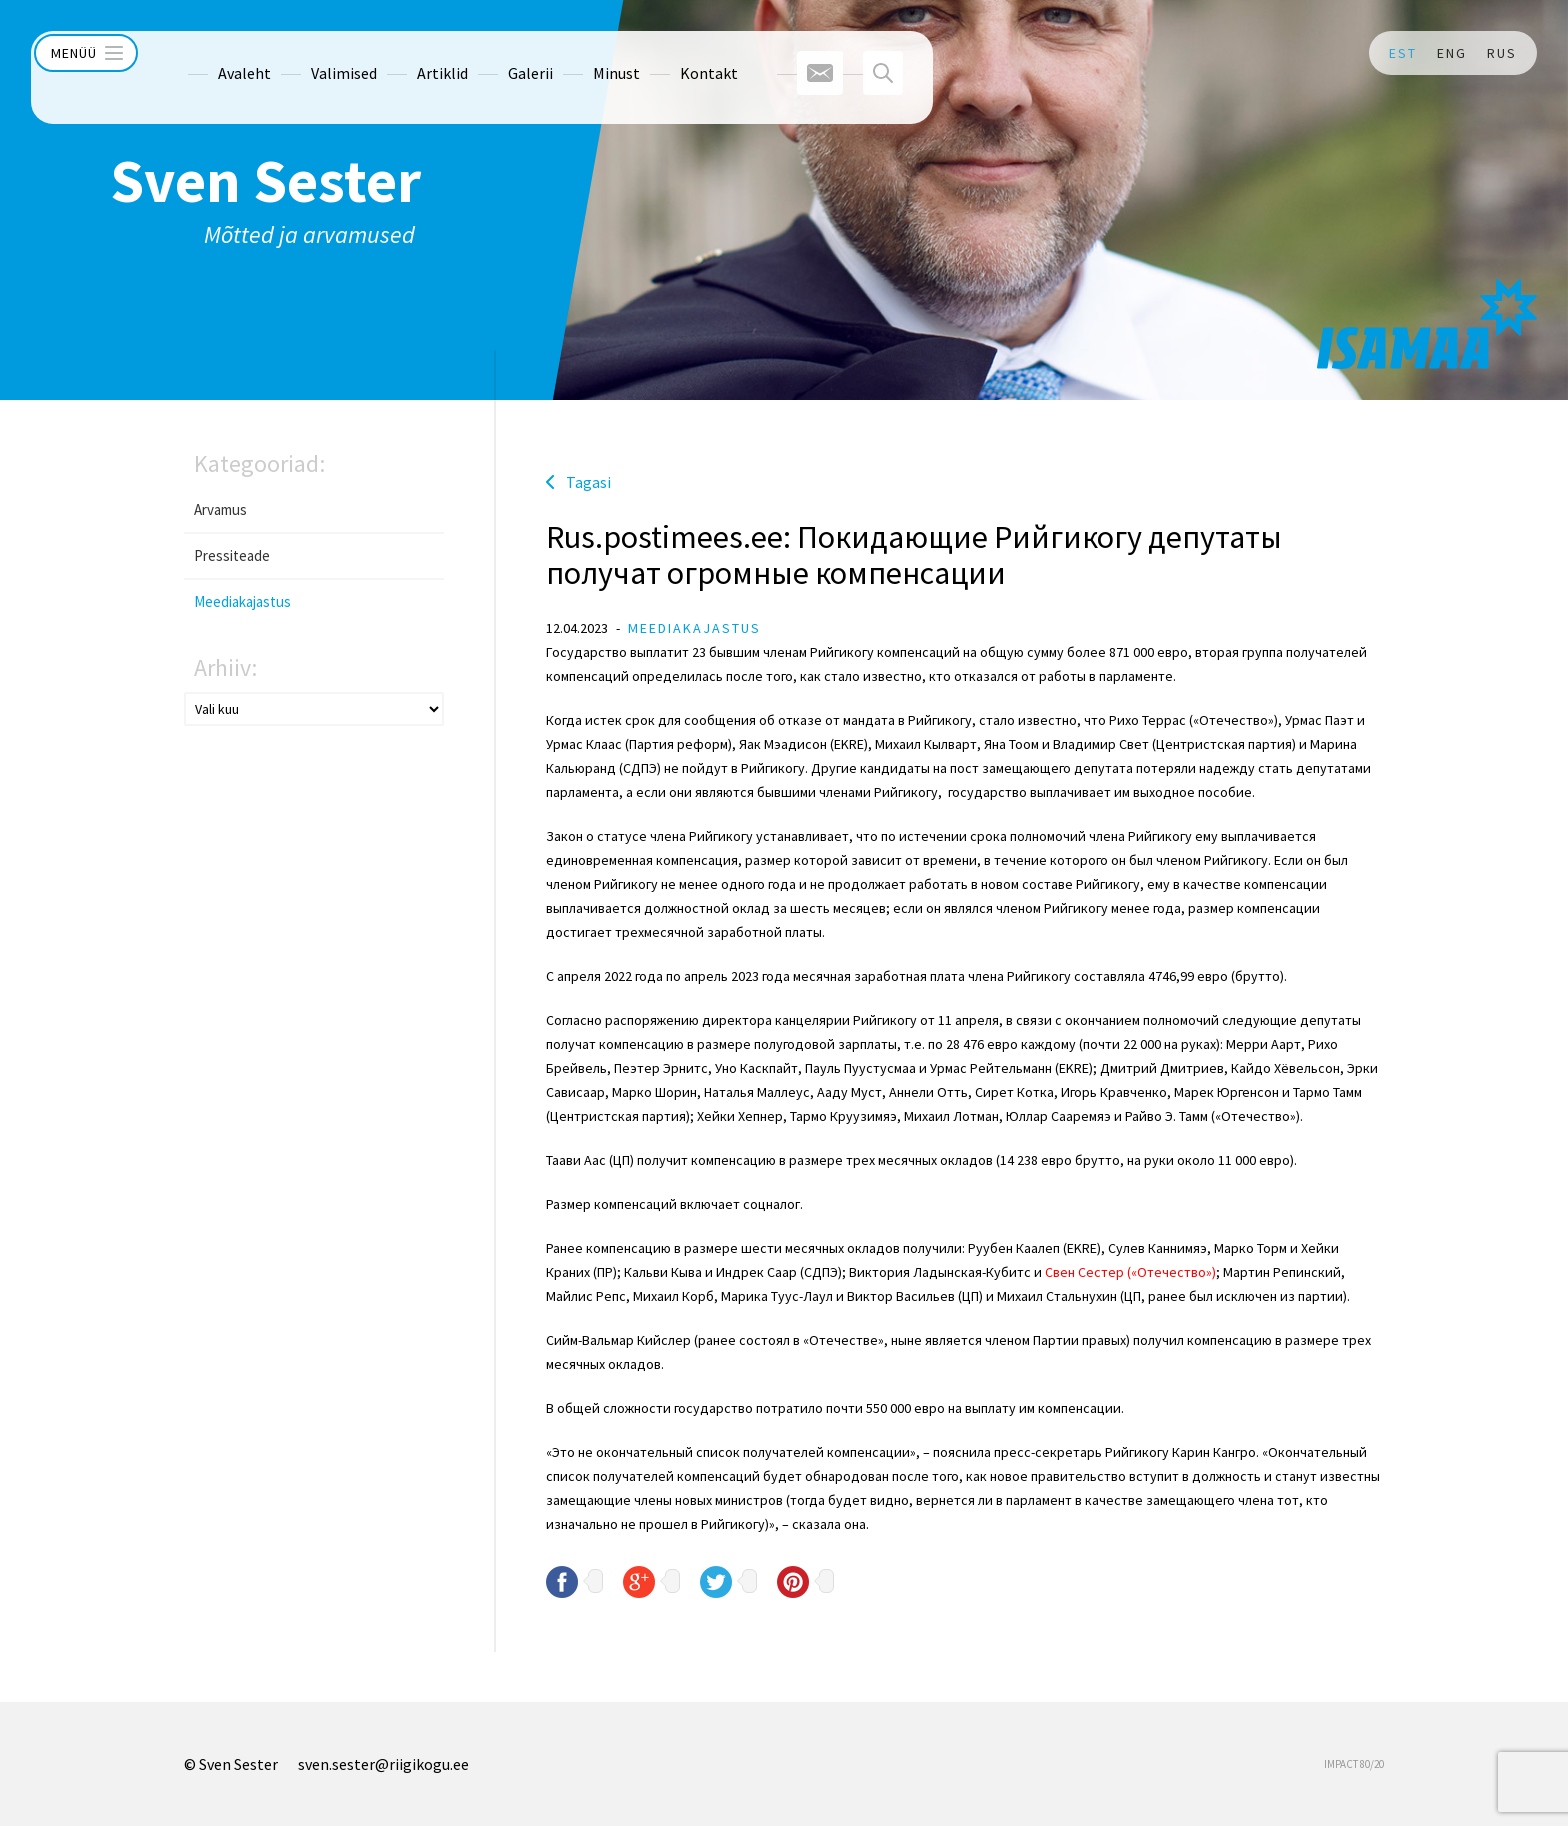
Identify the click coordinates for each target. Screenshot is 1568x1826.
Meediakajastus (242, 601)
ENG (1452, 53)
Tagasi (588, 482)
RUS (1502, 53)
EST (1403, 53)
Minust (576, 53)
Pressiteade (232, 555)
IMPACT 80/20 (1354, 1764)
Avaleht (204, 53)
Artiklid (402, 53)
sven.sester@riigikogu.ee (383, 1764)
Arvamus (220, 509)
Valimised (304, 53)
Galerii (490, 53)
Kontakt (669, 53)
